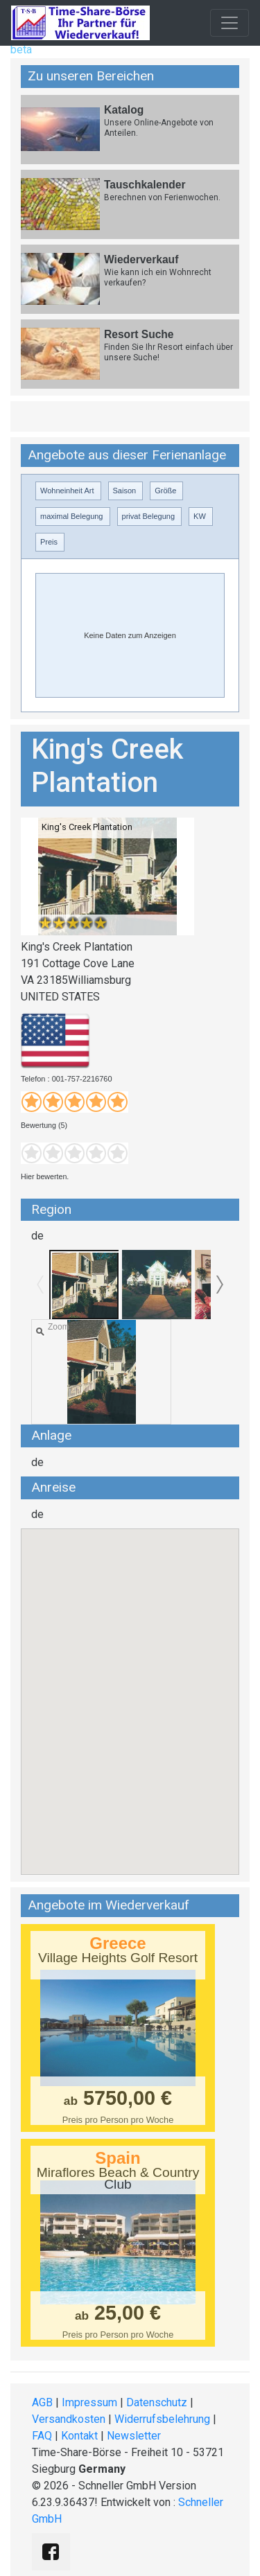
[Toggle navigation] (229, 23)
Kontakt (79, 2435)
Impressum (89, 2402)
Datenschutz (156, 2402)
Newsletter (134, 2435)
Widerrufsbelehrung (162, 2419)
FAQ (42, 2435)
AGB (42, 2402)
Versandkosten (68, 2419)
